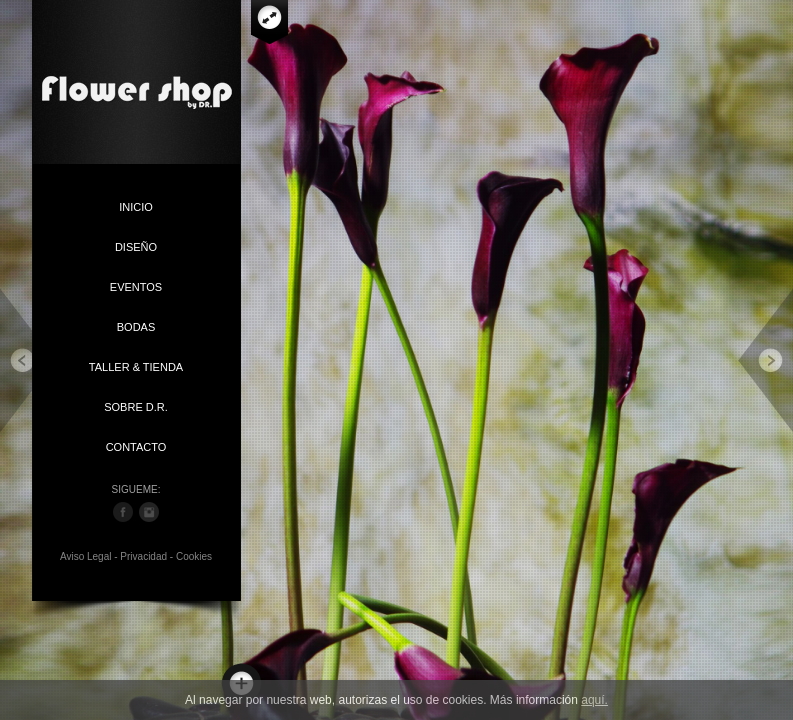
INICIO (136, 207)
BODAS (136, 327)
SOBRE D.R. (136, 407)
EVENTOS (136, 287)
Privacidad (143, 556)
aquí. (594, 700)
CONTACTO (136, 447)
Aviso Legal (86, 556)
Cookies (194, 556)
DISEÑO (136, 247)
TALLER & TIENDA (136, 367)
